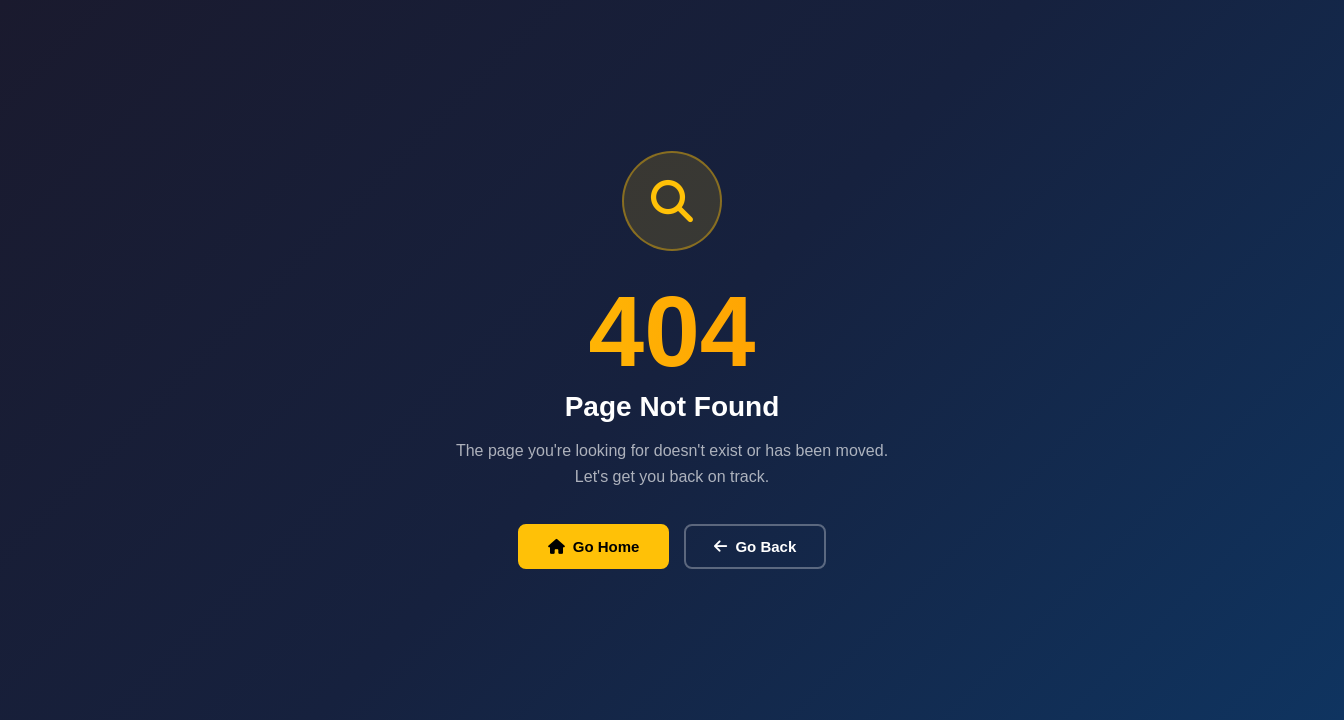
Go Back (755, 546)
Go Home (594, 546)
